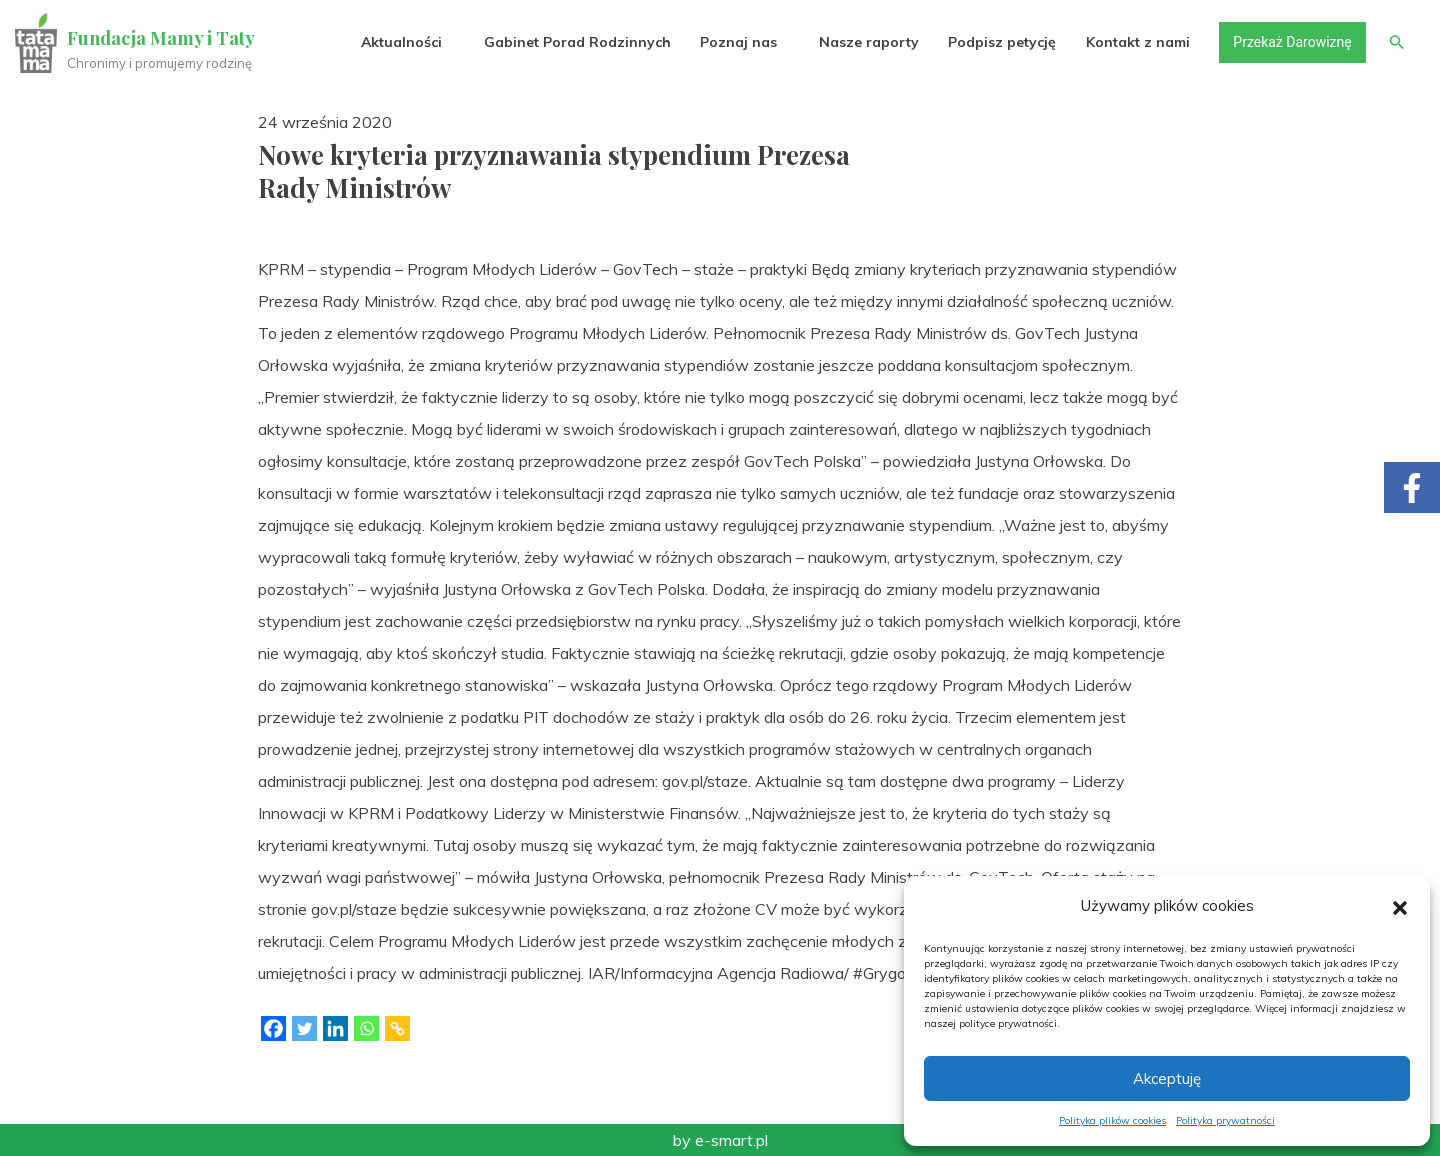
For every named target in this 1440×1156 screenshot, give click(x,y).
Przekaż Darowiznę (1291, 42)
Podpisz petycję (1001, 42)
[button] (1400, 906)
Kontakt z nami (1137, 42)
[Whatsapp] (366, 1028)
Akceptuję (1167, 1078)
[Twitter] (304, 1028)
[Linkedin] (335, 1028)
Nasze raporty (868, 42)
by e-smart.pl (720, 1140)
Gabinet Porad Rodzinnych (576, 42)
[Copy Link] (397, 1028)
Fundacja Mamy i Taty (162, 38)
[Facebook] (273, 1028)
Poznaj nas (737, 42)
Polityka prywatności (1225, 1120)
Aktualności (400, 42)
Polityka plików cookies (1112, 1120)
